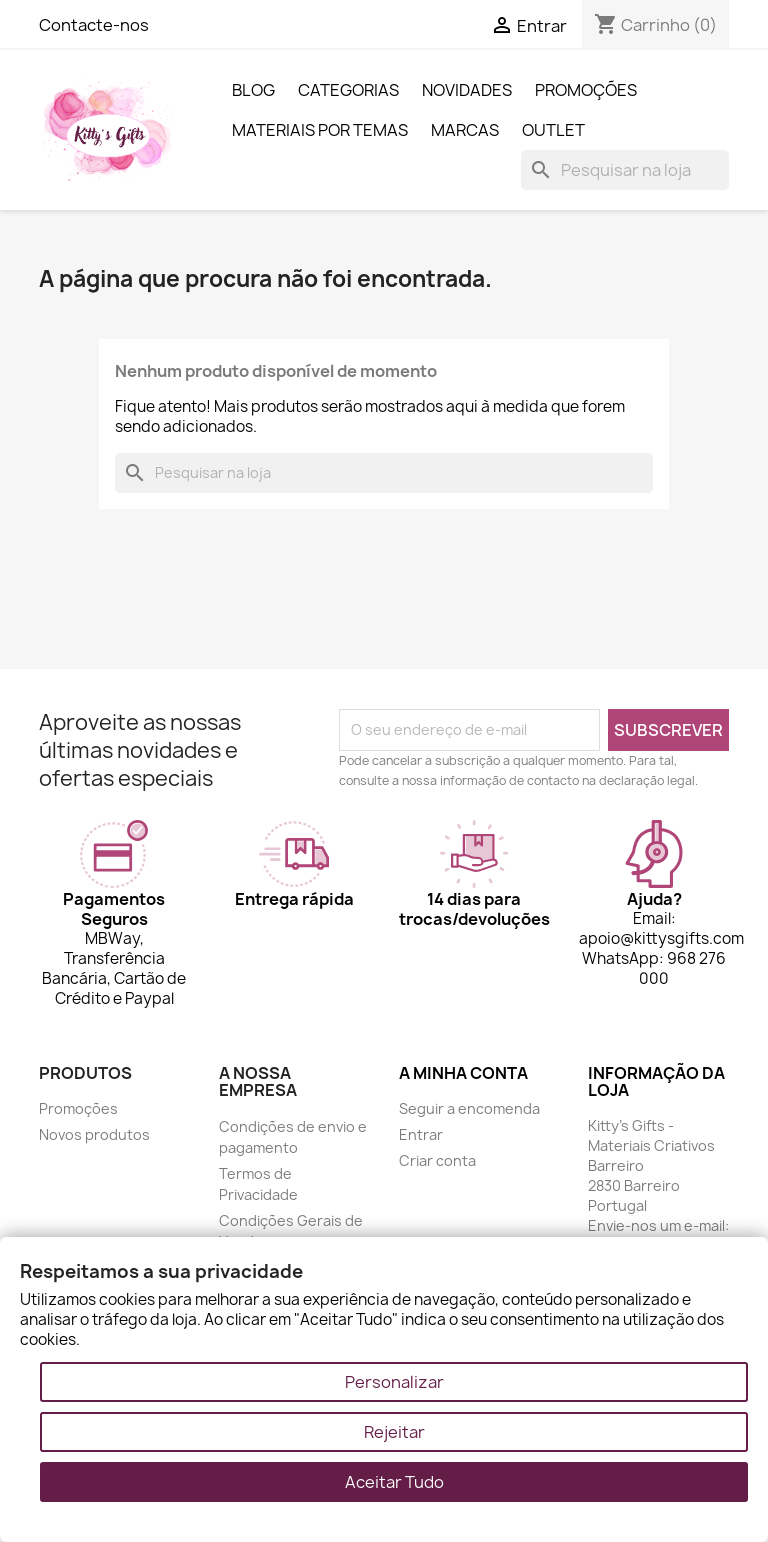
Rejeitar (394, 1432)
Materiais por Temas (320, 130)
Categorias (348, 90)
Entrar (421, 1134)
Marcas (465, 130)
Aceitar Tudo (394, 1482)
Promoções (586, 90)
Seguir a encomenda (469, 1108)
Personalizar (394, 1382)
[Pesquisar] (625, 170)
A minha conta (463, 1073)
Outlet (553, 130)
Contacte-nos (94, 25)
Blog (253, 90)
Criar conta (437, 1160)
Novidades (467, 90)
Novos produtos (94, 1134)
